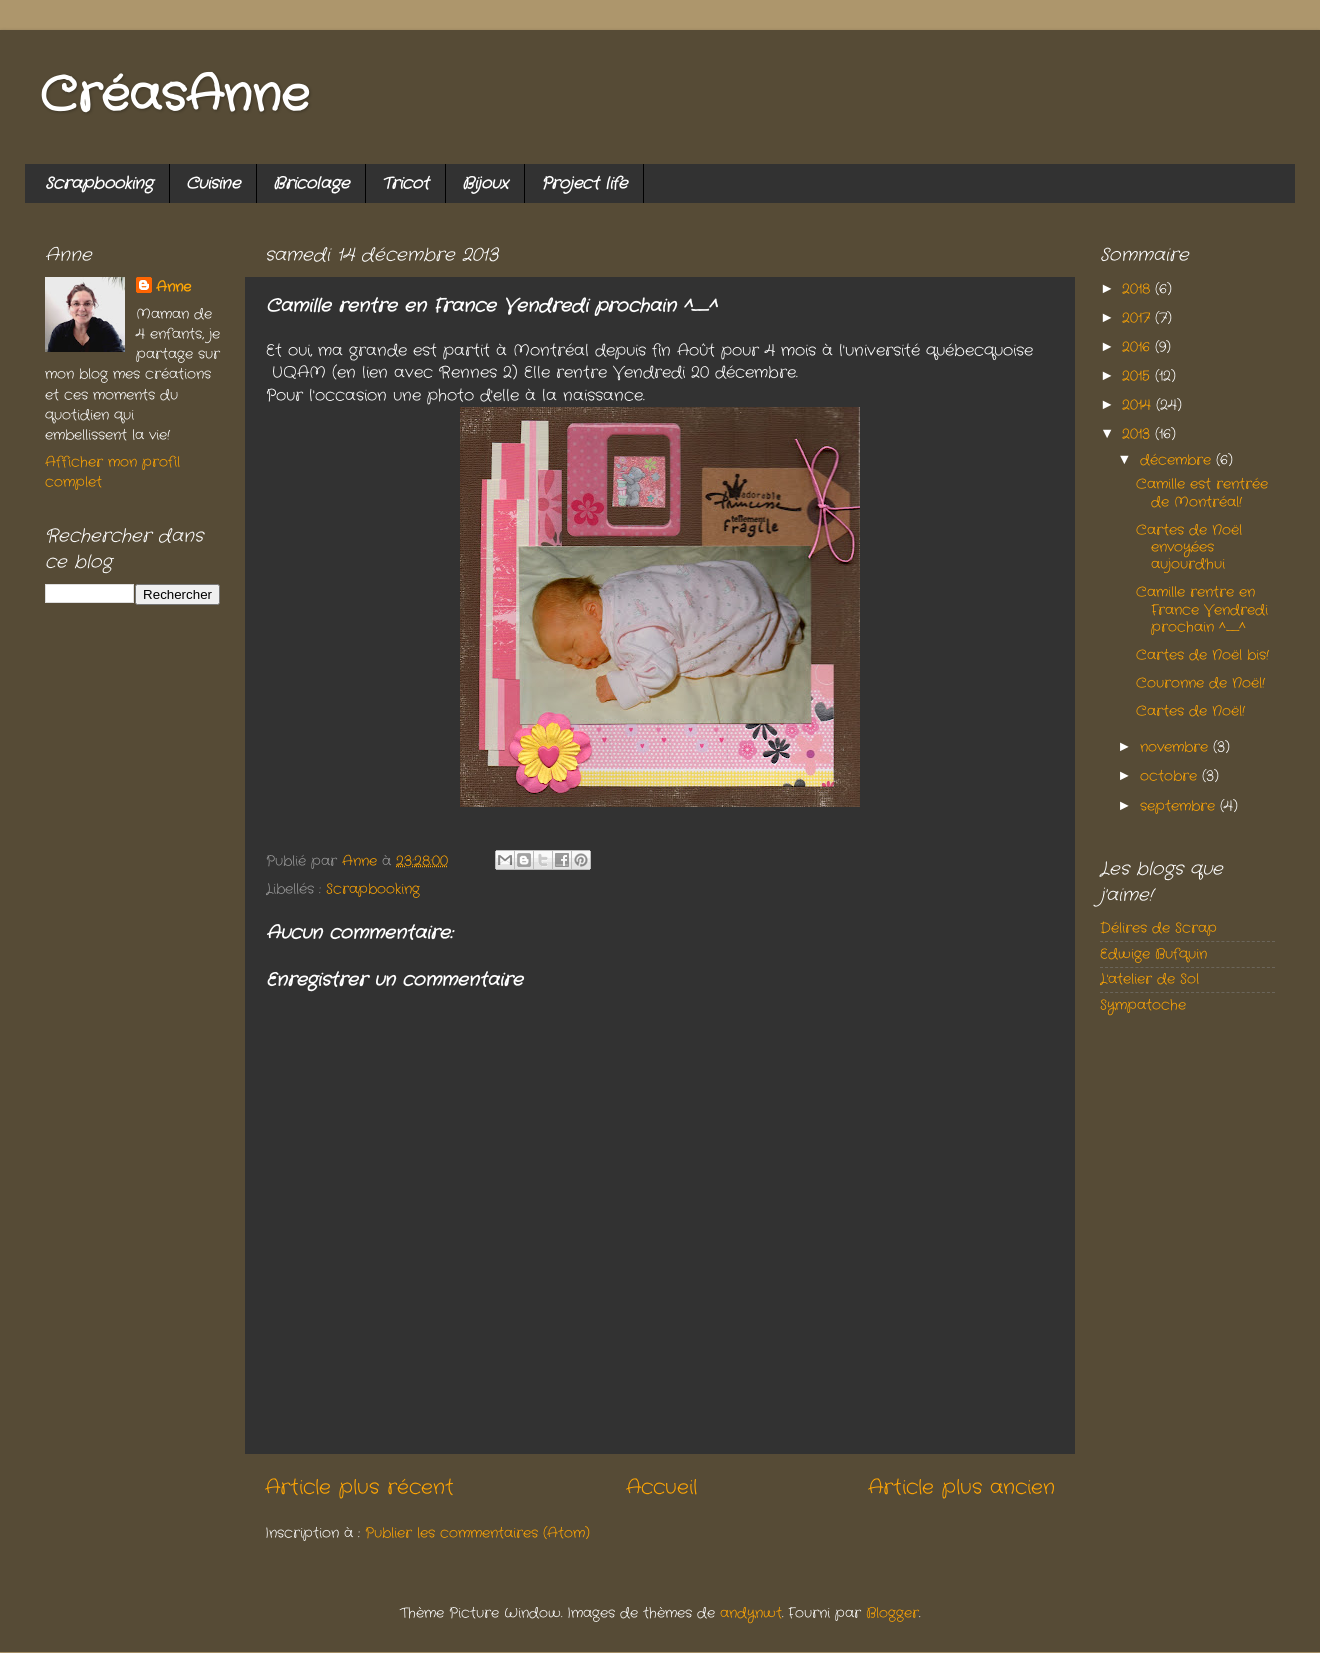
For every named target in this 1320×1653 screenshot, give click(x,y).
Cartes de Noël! (1190, 711)
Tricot (405, 183)
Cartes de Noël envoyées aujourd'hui (1189, 547)
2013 (1138, 434)
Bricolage (311, 183)
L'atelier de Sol (1149, 979)
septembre (1180, 806)
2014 (1139, 405)
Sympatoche (1143, 1005)
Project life (584, 183)
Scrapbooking (99, 183)
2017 (1138, 318)
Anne (173, 287)
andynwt (751, 1613)
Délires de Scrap (1158, 928)
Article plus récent (359, 1487)
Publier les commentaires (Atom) (477, 1533)
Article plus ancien (961, 1487)
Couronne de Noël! (1200, 683)
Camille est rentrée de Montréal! (1202, 492)
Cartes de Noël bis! (1202, 655)
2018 (1138, 289)
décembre (1178, 460)
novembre (1176, 747)
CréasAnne (174, 96)
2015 (1138, 376)
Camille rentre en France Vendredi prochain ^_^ (1202, 609)
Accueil (661, 1487)
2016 (1138, 347)
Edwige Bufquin (1153, 954)
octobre (1171, 776)
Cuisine (213, 183)
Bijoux (485, 183)
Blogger (892, 1613)
